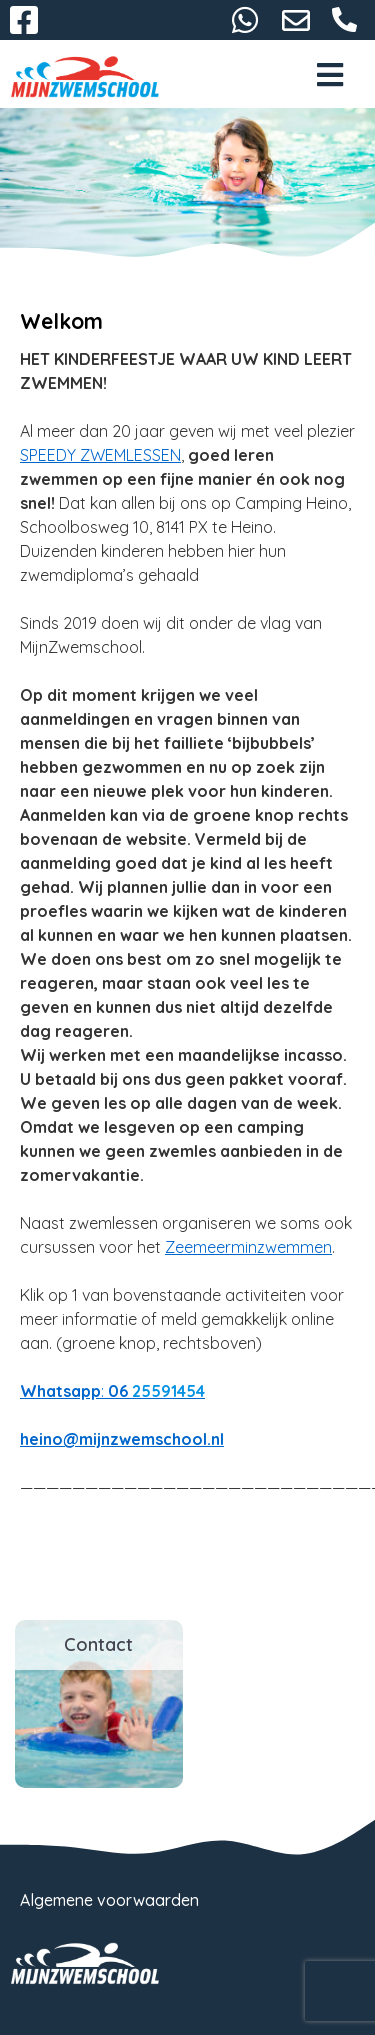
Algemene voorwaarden (109, 1900)
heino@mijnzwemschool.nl (296, 20)
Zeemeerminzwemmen (248, 1247)
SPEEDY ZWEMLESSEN (100, 455)
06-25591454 (345, 20)
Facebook (24, 20)
